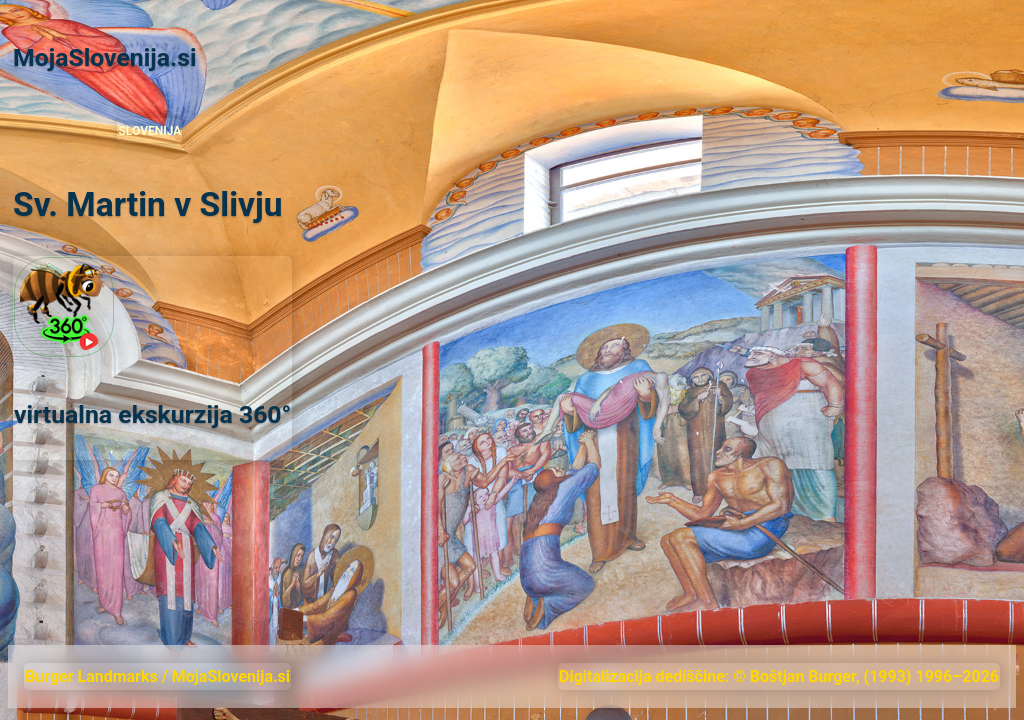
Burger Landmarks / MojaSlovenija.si (157, 676)
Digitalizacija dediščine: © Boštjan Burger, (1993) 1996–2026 (779, 676)
